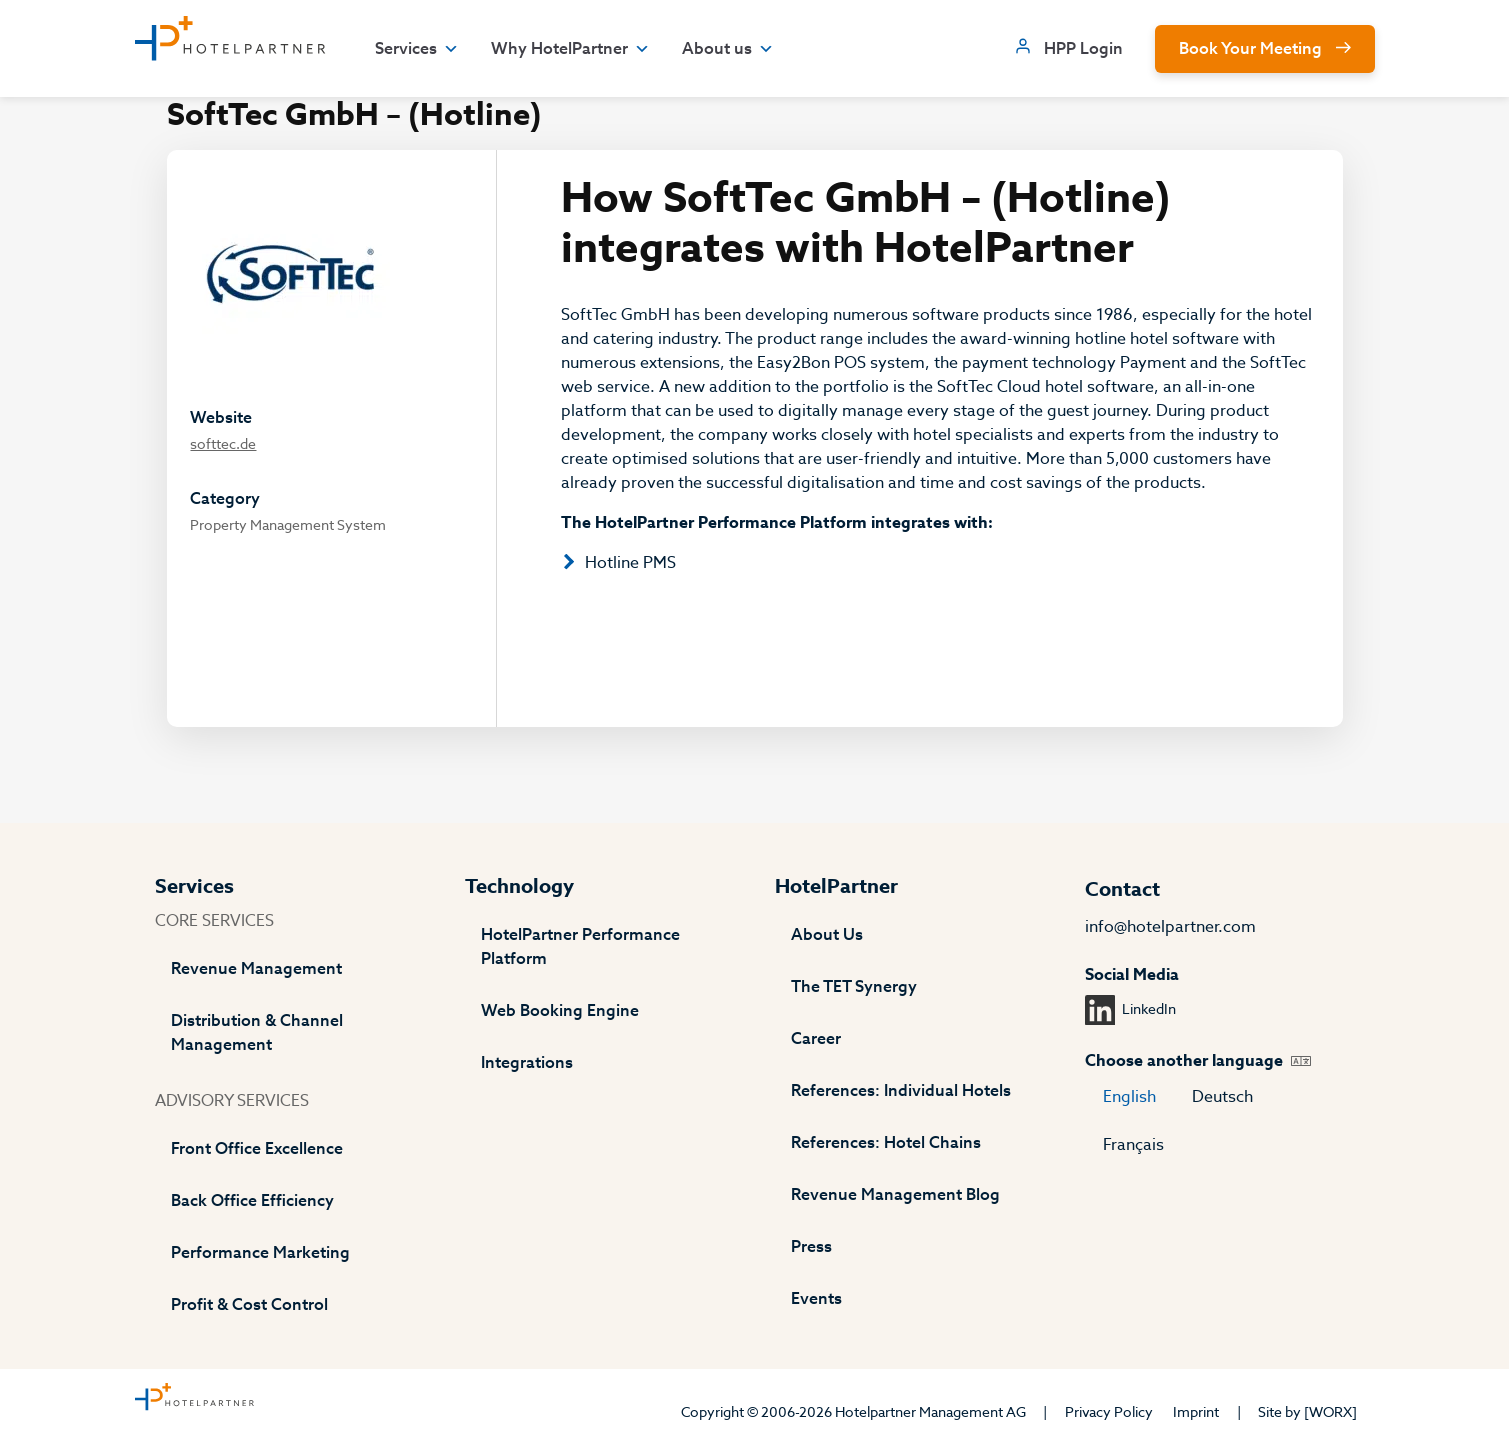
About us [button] (728, 49)
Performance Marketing (260, 1253)
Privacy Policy (1109, 1412)
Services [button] (417, 49)
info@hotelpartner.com (1170, 927)
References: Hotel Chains (886, 1143)
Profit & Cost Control (249, 1305)
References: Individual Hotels (901, 1091)
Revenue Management (256, 969)
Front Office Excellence (257, 1149)
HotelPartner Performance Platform (580, 947)
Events (816, 1299)
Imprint (1196, 1412)
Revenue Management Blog (895, 1195)
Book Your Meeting (1250, 49)
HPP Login (1083, 49)
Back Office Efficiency (252, 1201)
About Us (827, 935)
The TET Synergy (854, 987)
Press (811, 1247)
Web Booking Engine (560, 1011)
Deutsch (1222, 1097)
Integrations (527, 1063)
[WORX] (1330, 1412)
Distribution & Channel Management (257, 1033)
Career (816, 1039)
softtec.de (223, 444)
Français (1133, 1145)
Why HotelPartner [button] (570, 49)
